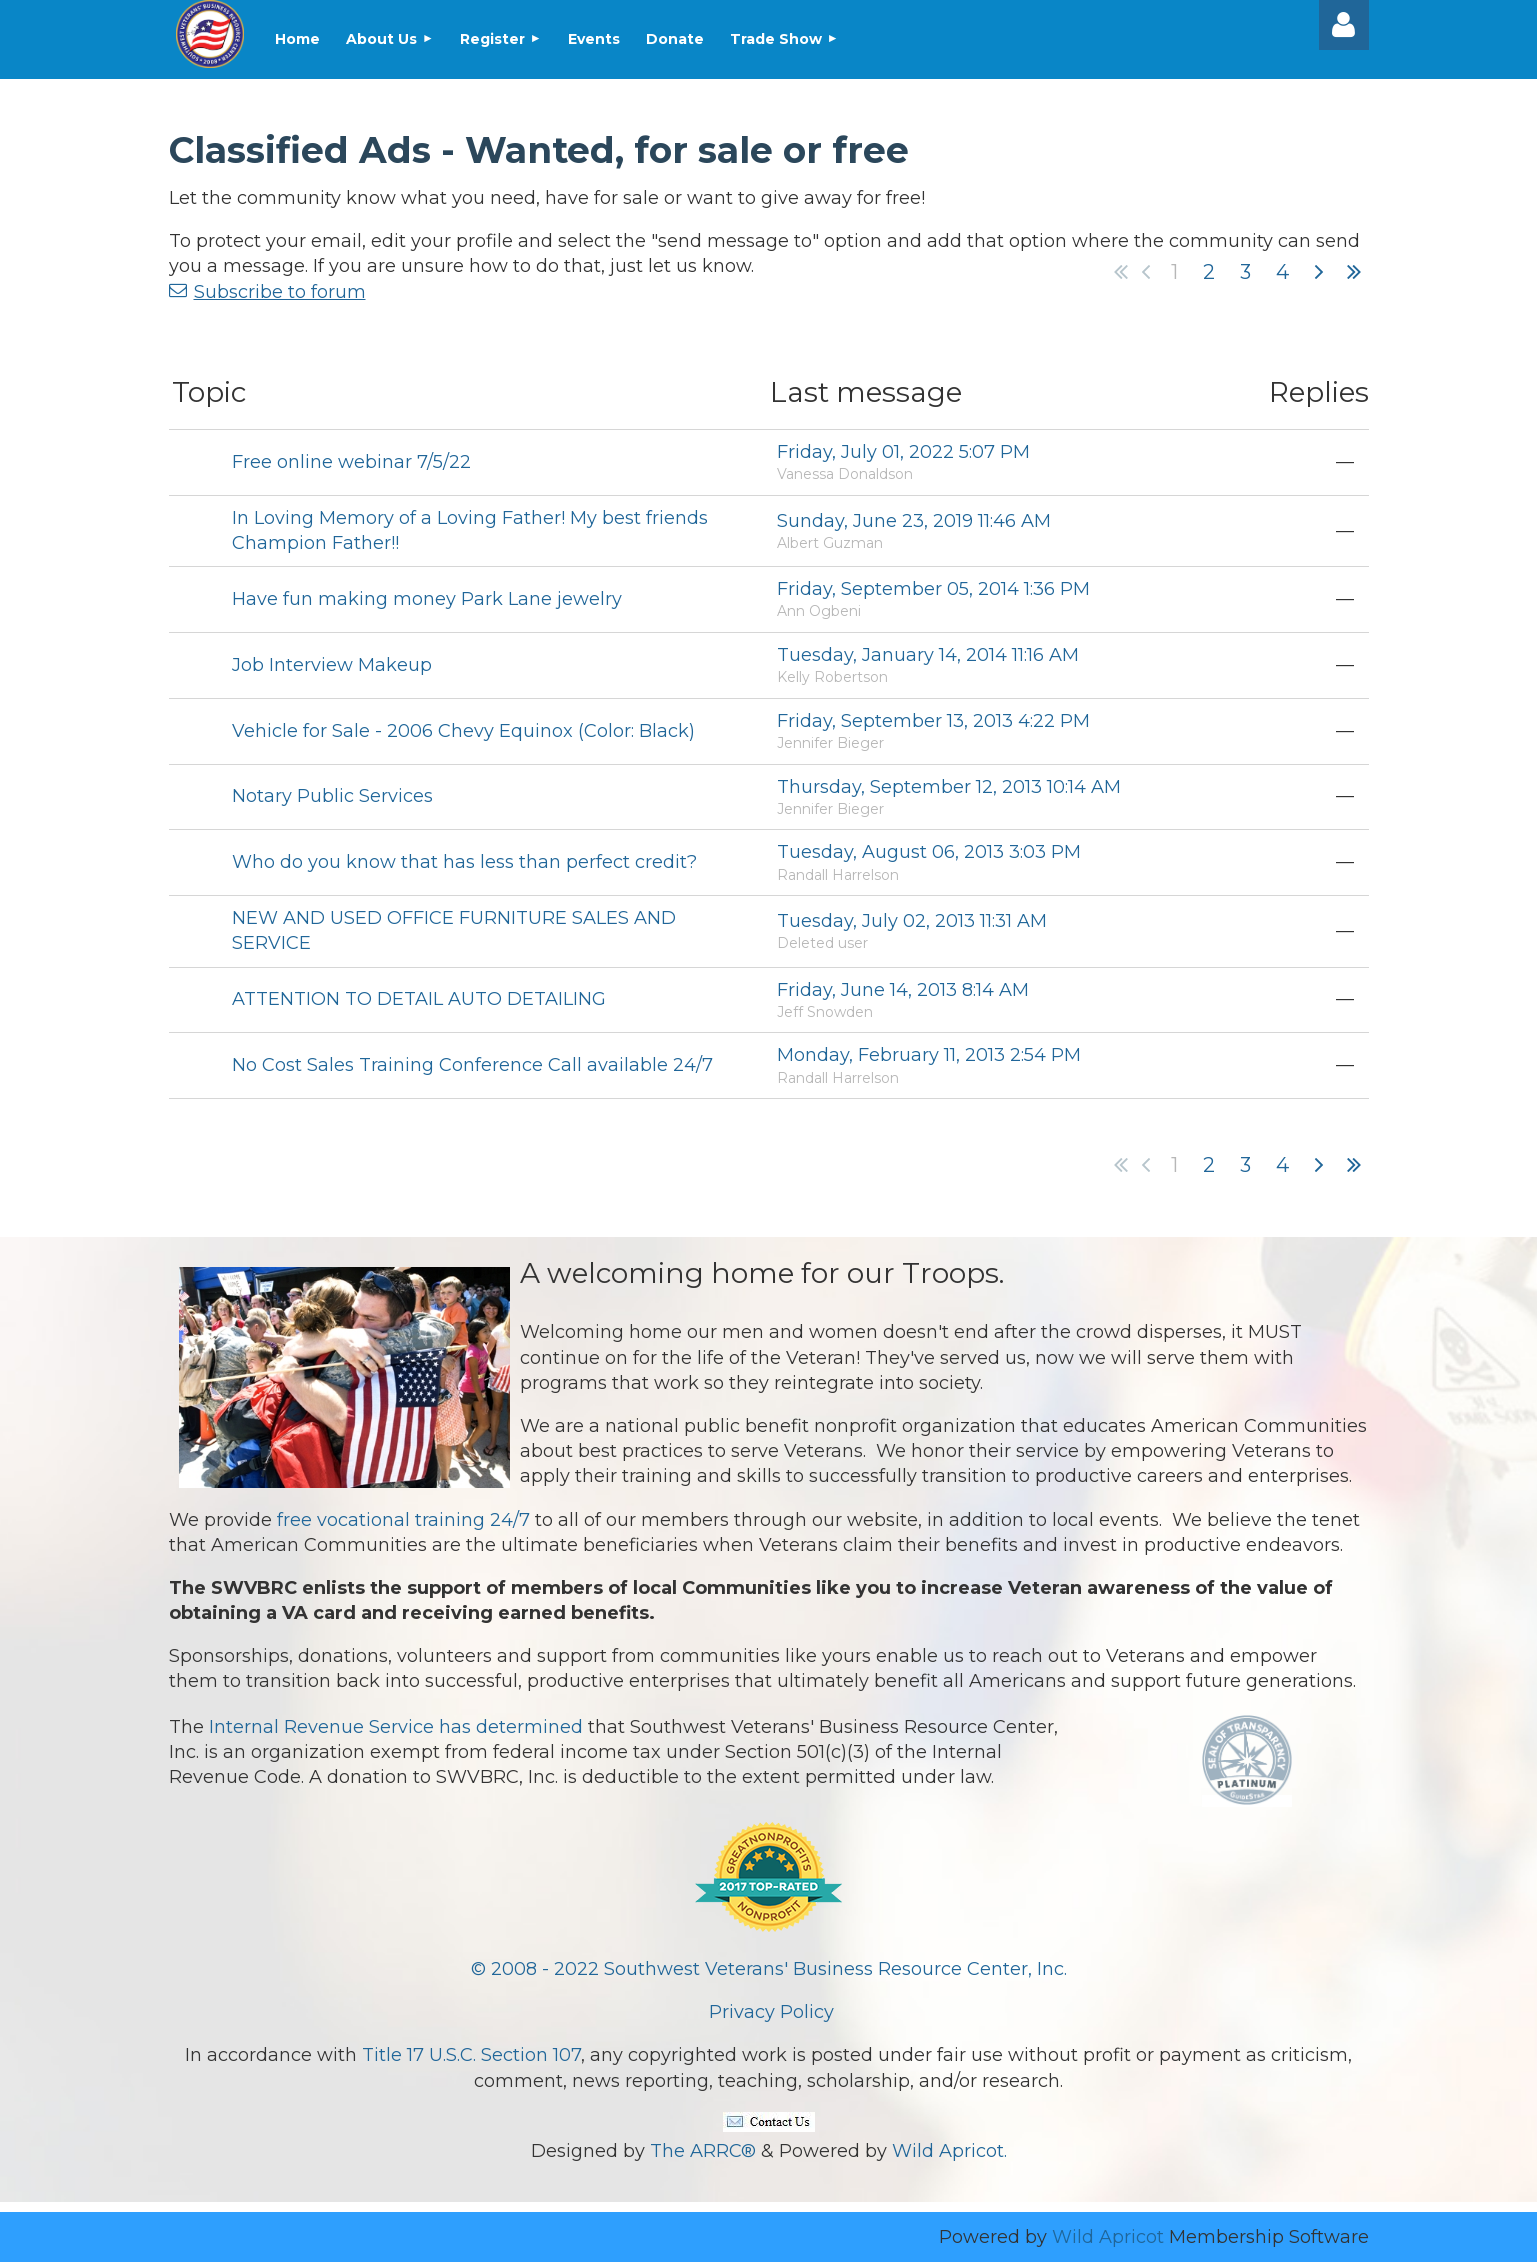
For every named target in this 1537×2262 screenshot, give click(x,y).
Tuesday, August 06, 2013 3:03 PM (929, 852)
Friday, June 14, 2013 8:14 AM (903, 990)
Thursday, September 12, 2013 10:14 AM (949, 787)
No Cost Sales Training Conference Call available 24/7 (472, 1065)
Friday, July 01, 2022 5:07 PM (903, 452)
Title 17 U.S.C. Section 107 (471, 2055)
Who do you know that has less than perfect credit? (464, 862)
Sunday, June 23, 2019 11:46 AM (914, 521)
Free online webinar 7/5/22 (351, 462)
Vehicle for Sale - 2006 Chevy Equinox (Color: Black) (463, 731)
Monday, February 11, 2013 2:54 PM (929, 1055)
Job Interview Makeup (332, 665)
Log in (1344, 25)
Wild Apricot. (949, 2151)
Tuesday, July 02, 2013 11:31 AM (912, 921)
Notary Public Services (332, 796)
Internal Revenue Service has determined (396, 1727)
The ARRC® (703, 2151)
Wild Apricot (1108, 2237)
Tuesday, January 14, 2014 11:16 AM (928, 655)
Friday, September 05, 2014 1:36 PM (933, 589)
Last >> (1354, 272)
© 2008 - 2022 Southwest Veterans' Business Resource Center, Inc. (769, 1969)
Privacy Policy (771, 2012)
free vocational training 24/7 (403, 1520)
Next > (1319, 272)
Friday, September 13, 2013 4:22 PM (933, 721)
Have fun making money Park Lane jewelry (427, 599)
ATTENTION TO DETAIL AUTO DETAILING (419, 999)
